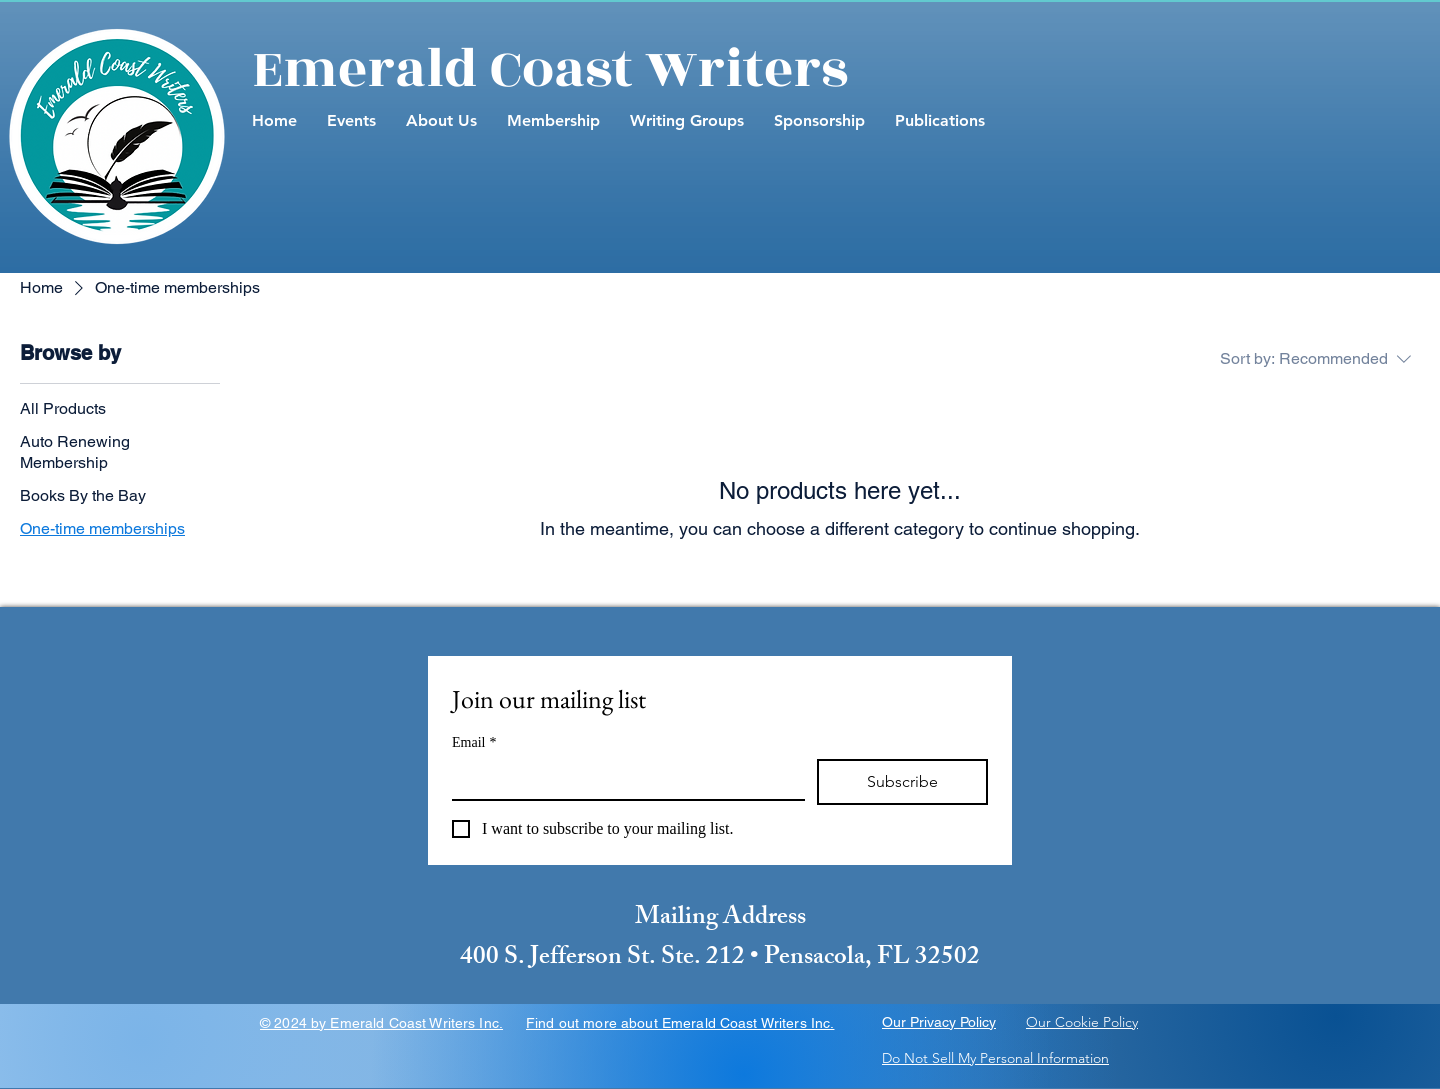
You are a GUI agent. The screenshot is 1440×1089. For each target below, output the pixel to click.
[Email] (622, 779)
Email (474, 742)
